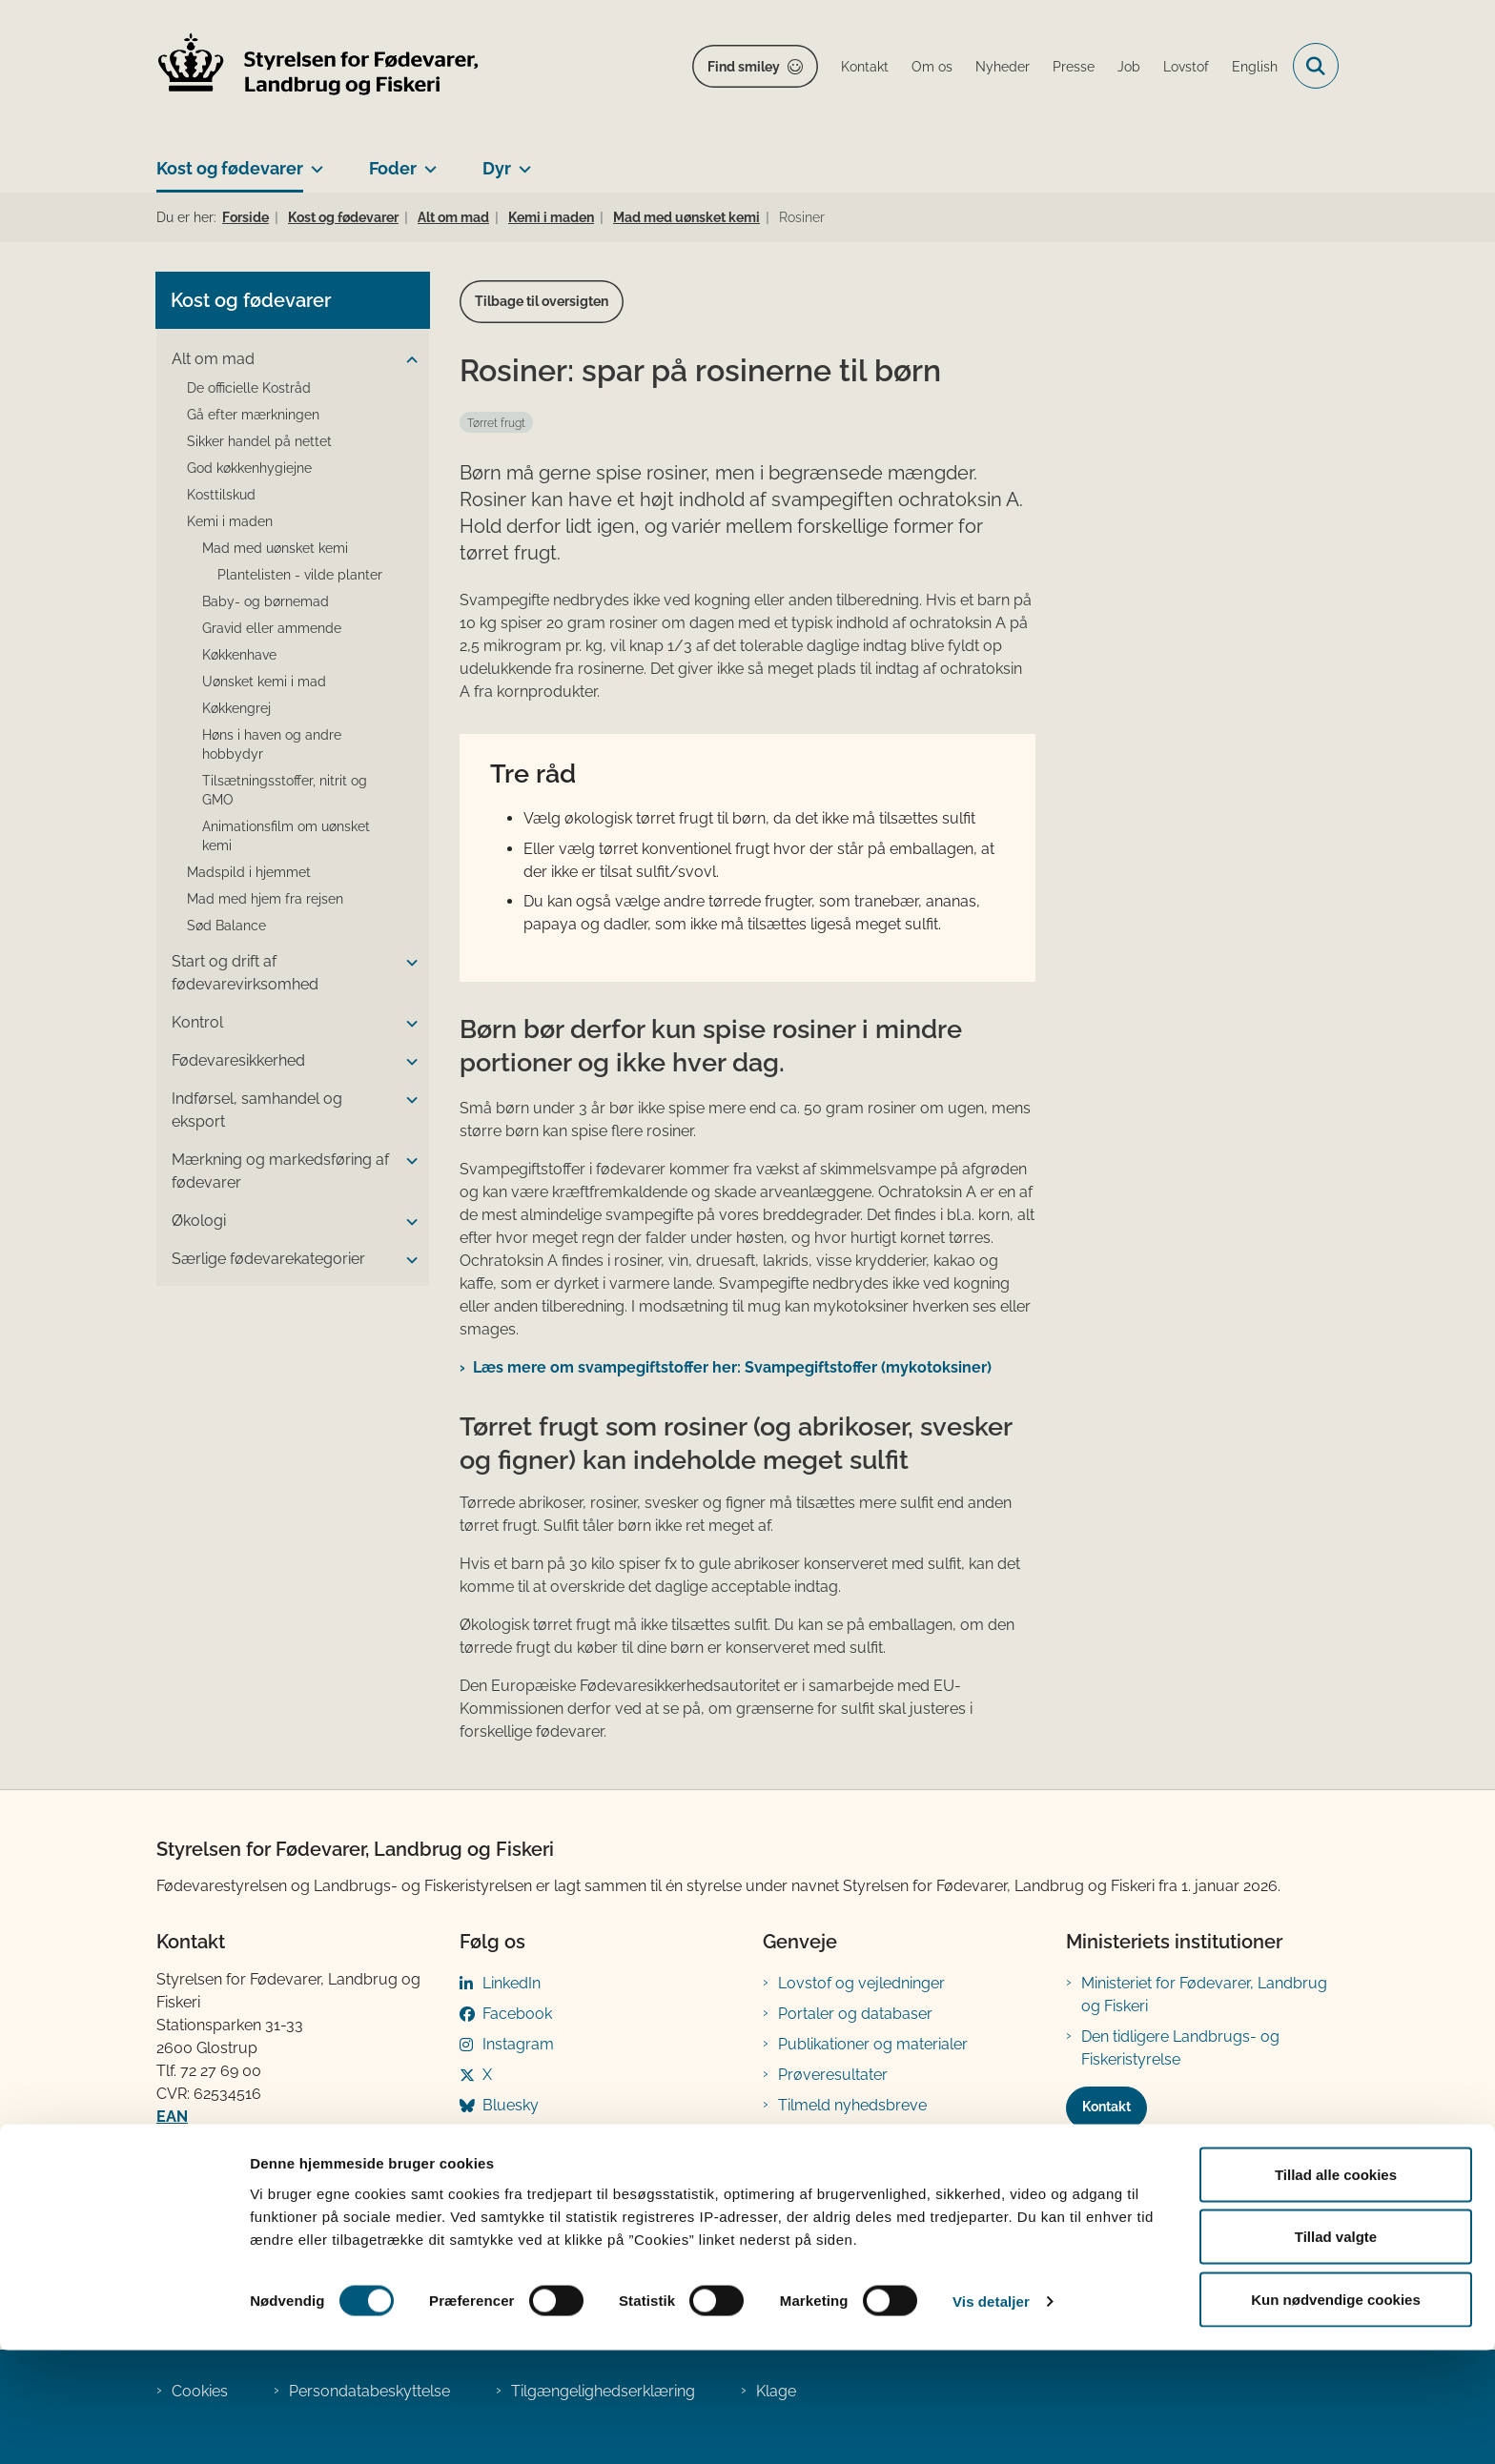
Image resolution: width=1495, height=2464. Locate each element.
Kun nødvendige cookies (1336, 2413)
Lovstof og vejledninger (861, 1983)
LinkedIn (511, 1983)
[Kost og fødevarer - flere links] (313, 161)
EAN (172, 2117)
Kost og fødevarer (229, 168)
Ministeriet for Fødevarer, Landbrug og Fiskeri (1204, 1994)
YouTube (513, 2136)
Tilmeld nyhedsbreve (852, 2105)
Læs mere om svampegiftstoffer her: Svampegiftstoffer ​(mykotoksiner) (734, 1367)
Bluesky (510, 2105)
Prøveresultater (833, 2075)
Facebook (517, 2014)
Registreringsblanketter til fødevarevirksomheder (866, 2147)
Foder (393, 168)
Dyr (496, 168)
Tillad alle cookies (1336, 2288)
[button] (407, 360)
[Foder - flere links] (427, 161)
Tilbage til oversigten (541, 301)
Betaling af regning (226, 2139)
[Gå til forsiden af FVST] (318, 66)
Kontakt (1106, 2106)
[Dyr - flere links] (521, 161)
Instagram (518, 2044)
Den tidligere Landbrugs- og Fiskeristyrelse (1180, 2047)
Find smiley (743, 66)
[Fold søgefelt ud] (1316, 66)
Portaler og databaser (855, 2014)
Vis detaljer (991, 2415)
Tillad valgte (1336, 2351)
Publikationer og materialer (873, 2044)
